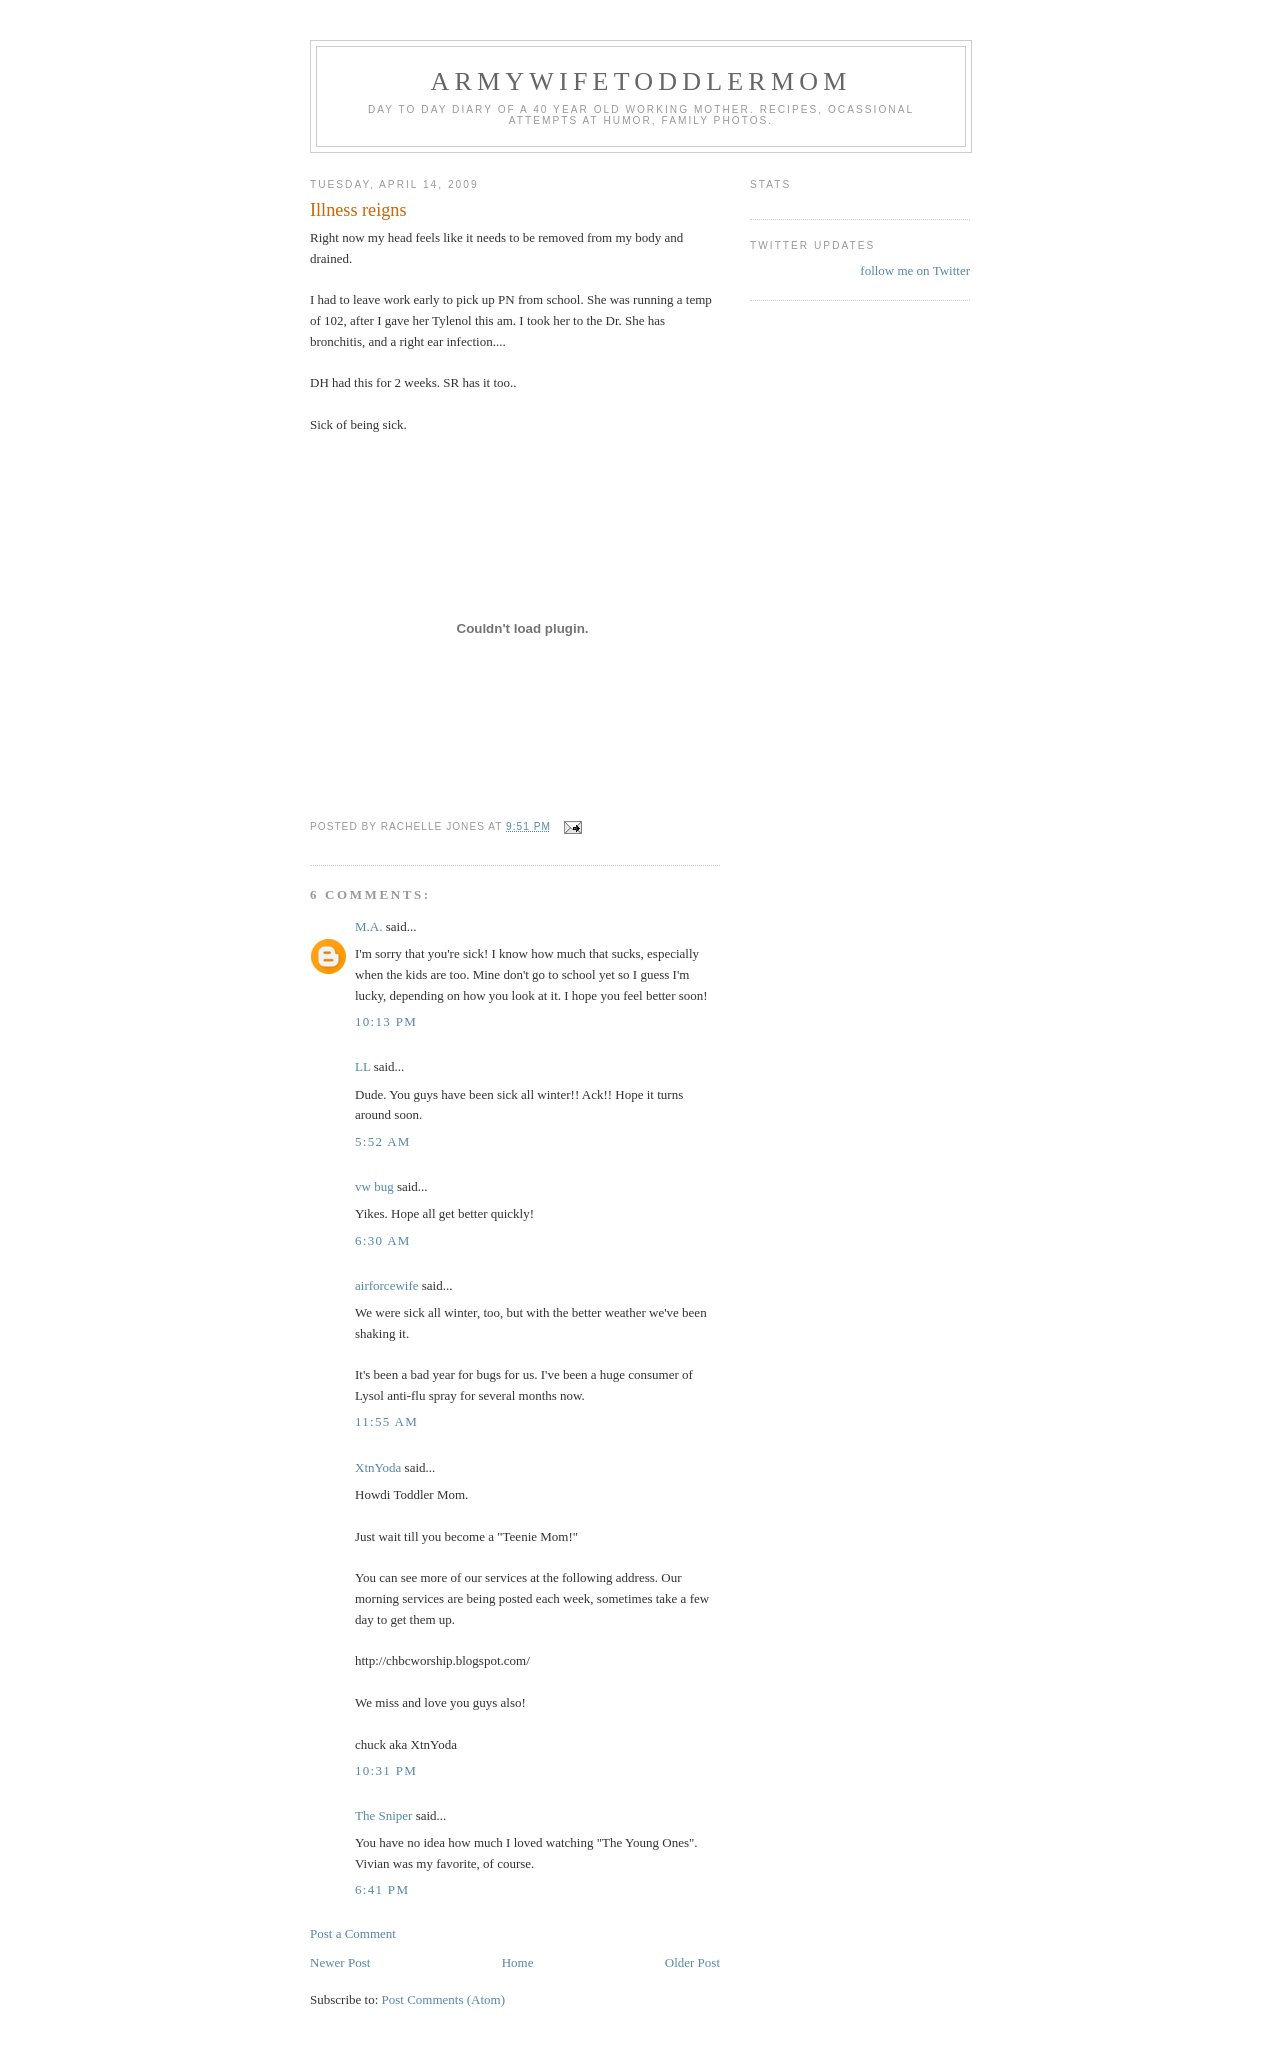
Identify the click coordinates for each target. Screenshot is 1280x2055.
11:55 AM (386, 1421)
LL (362, 1066)
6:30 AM (383, 1240)
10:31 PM (386, 1770)
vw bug (374, 1186)
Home (518, 1962)
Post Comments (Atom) (444, 1999)
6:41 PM (382, 1889)
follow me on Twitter (915, 270)
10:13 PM (386, 1021)
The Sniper (383, 1815)
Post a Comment (353, 1933)
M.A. (368, 926)
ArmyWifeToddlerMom (640, 81)
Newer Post (340, 1962)
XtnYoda (378, 1467)
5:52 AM (383, 1141)
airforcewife (387, 1285)
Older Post (692, 1962)
